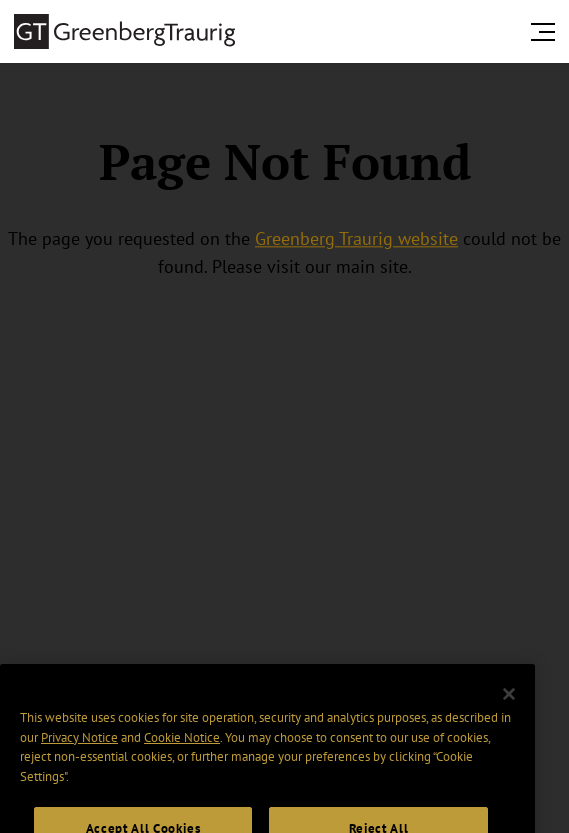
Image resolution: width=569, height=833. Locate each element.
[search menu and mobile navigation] (547, 32)
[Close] (509, 706)
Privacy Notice (79, 749)
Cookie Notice (182, 749)
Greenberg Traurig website (356, 238)
